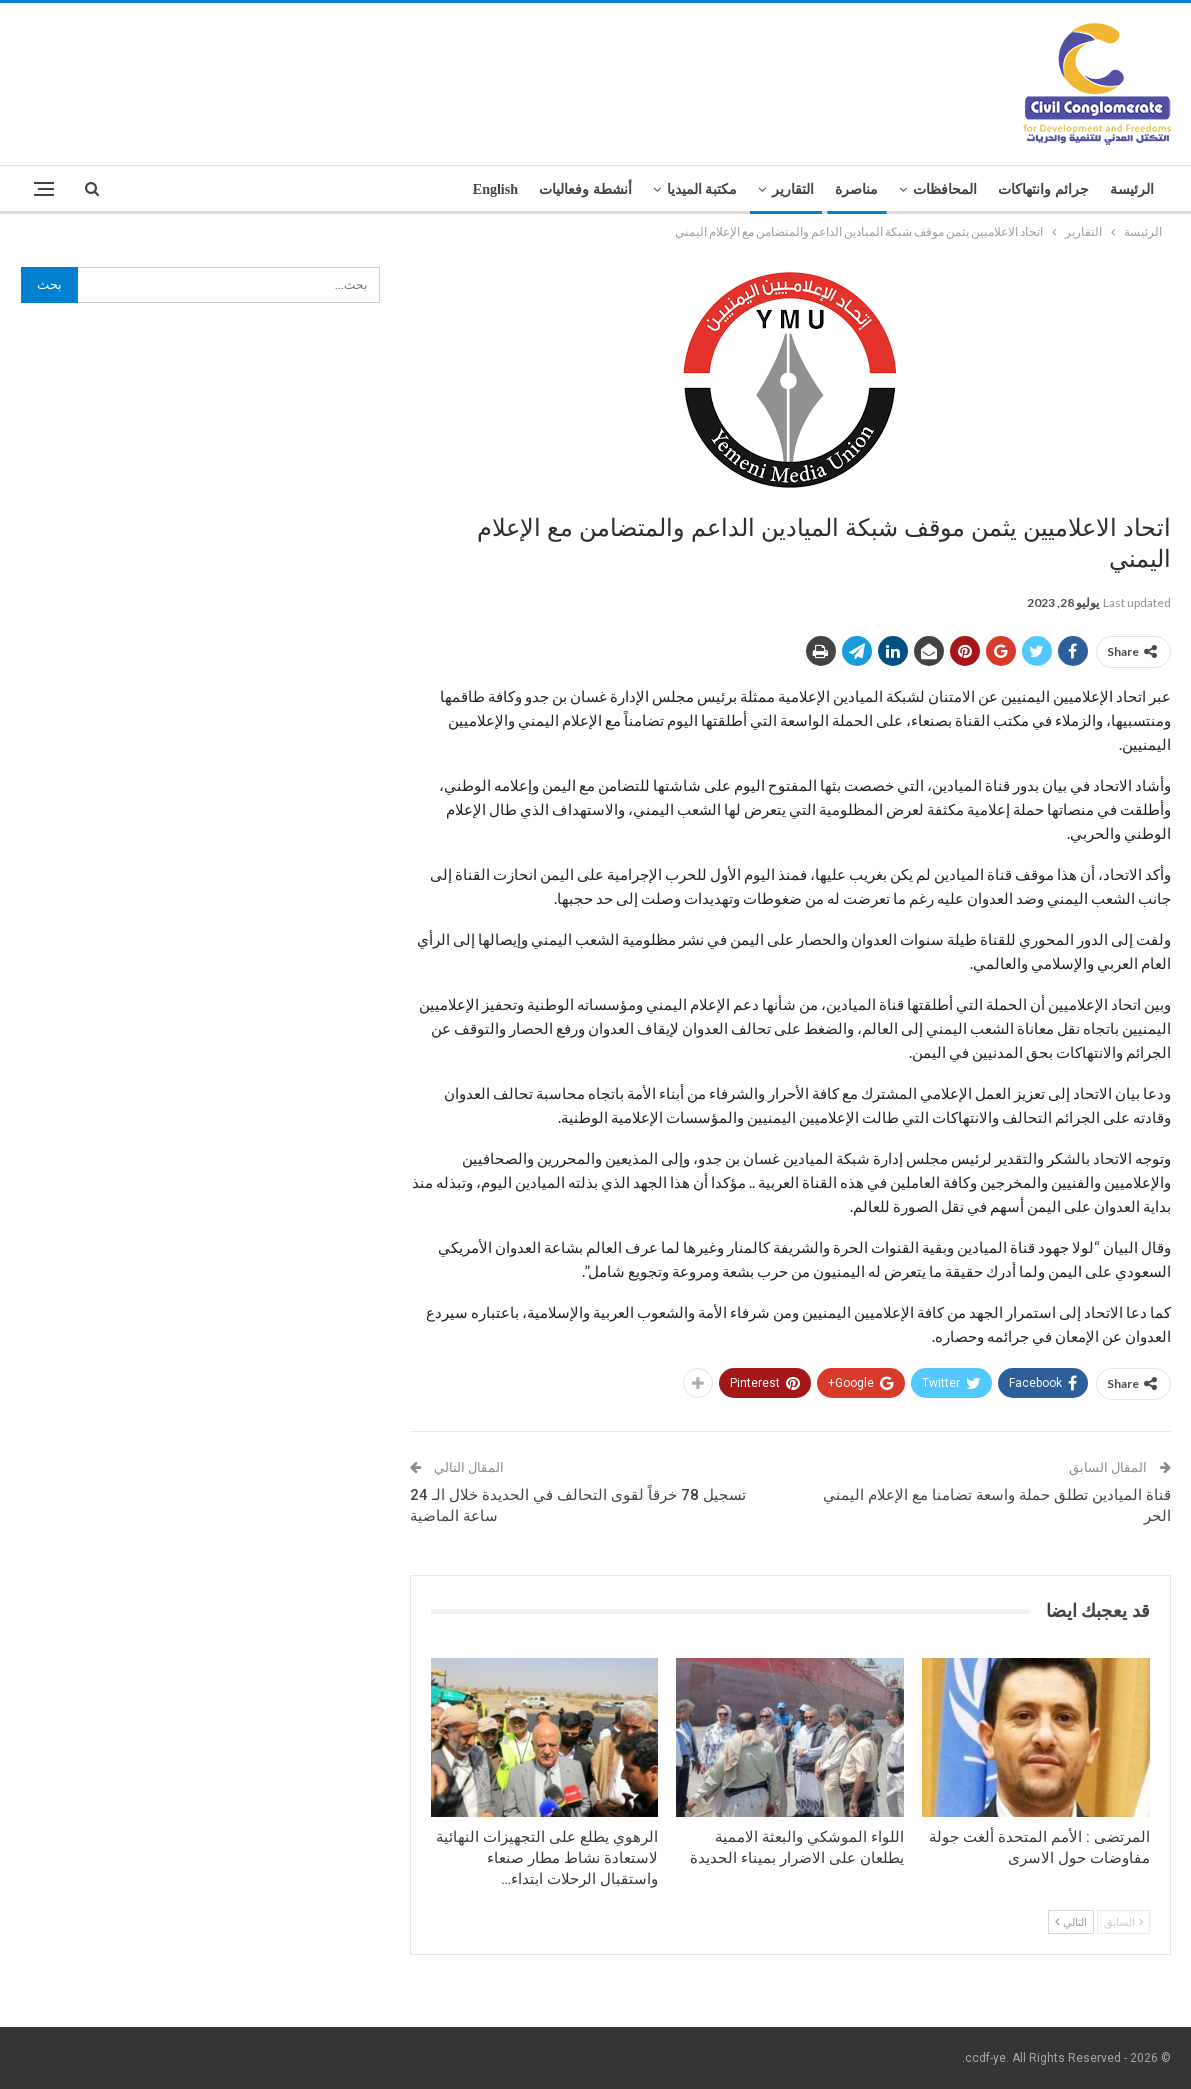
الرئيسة (1132, 189)
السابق (1123, 1921)
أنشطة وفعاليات (585, 189)
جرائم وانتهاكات (1043, 189)
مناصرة (856, 189)
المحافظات (945, 189)
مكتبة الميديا (702, 189)
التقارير (793, 189)
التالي (1071, 1921)
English (495, 189)
